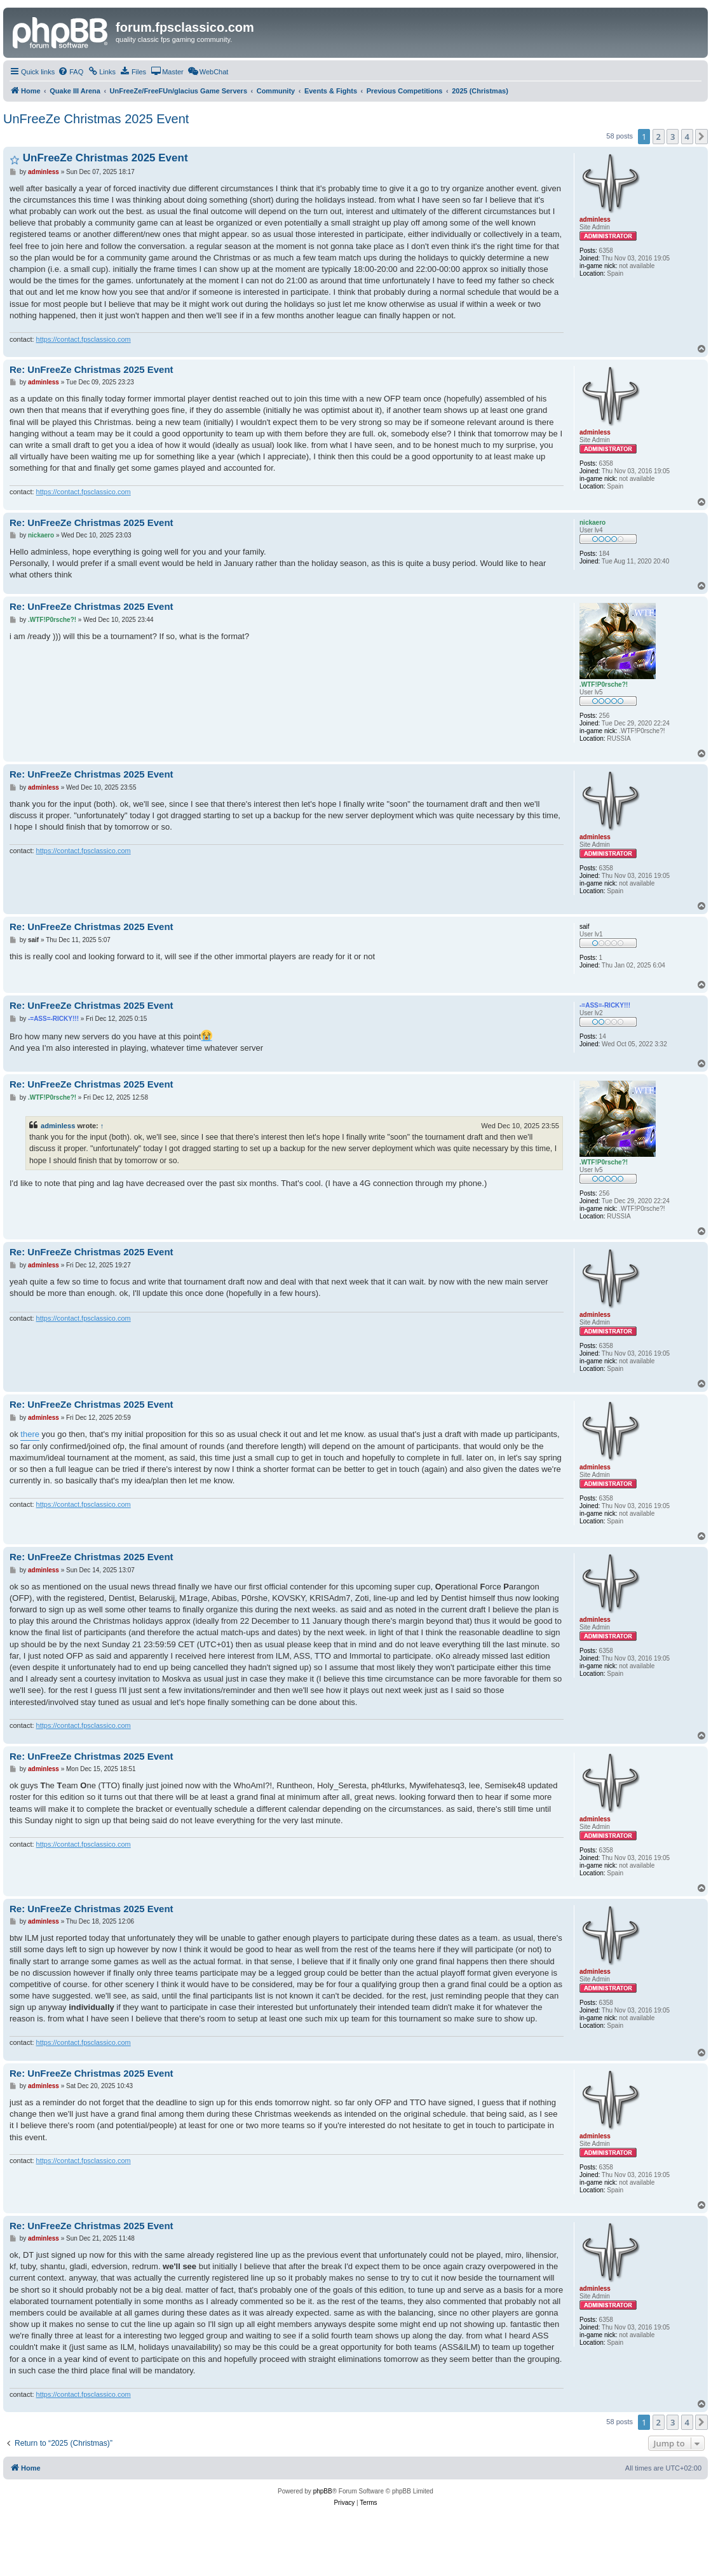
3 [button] (672, 136)
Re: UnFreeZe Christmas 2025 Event (91, 369)
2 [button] (658, 136)
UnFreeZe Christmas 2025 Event (96, 119)
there (29, 1434)
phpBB (322, 2491)
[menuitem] (70, 71)
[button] (701, 136)
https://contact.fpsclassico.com (83, 339)
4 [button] (687, 136)
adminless (58, 1126)
